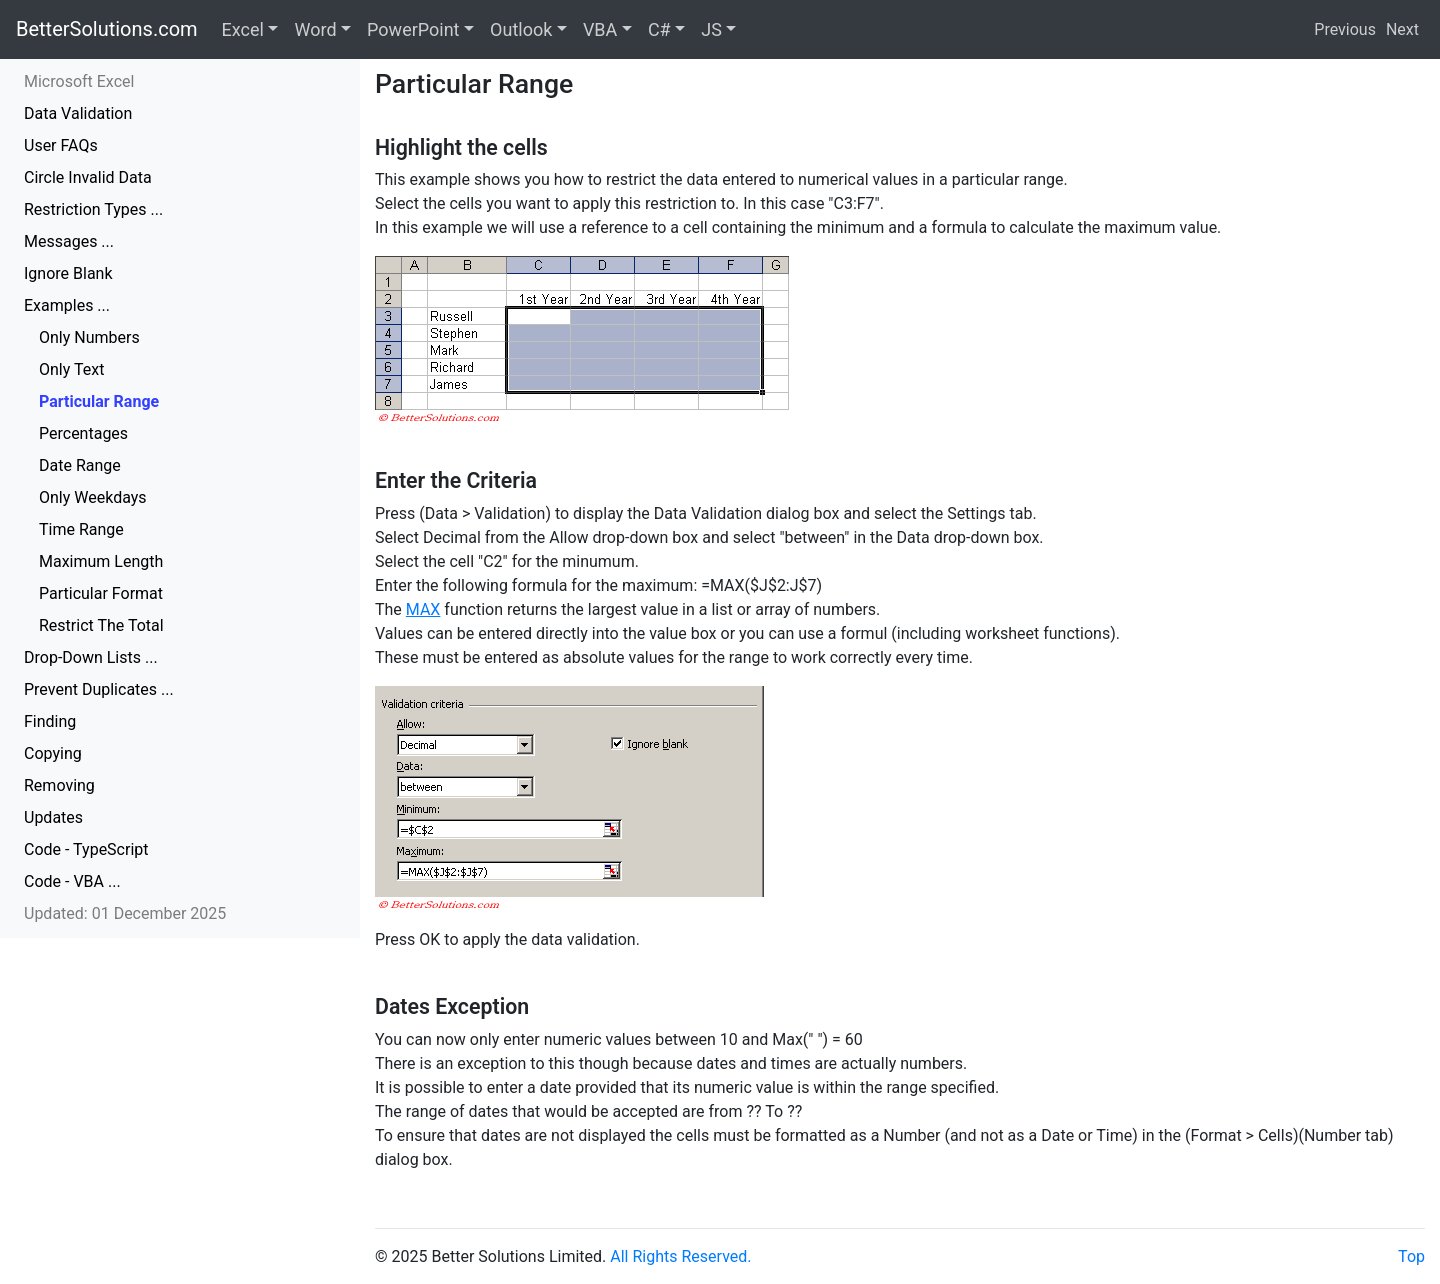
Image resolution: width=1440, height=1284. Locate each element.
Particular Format (101, 593)
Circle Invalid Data (88, 177)
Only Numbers (89, 337)
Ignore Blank (68, 273)
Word (315, 29)
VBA (600, 29)
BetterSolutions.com (107, 29)
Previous (1345, 29)
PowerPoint (413, 29)
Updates (53, 817)
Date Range (80, 465)
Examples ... (67, 305)
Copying (53, 753)
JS (711, 29)
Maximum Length (101, 561)
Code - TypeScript (86, 849)
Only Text (71, 369)
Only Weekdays (93, 497)
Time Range (81, 529)
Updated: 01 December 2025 (125, 913)
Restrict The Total (101, 625)
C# (659, 29)
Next (1402, 29)
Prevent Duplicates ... (99, 689)
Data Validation (78, 113)
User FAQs (61, 145)
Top (1411, 1256)
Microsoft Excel (79, 81)
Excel (243, 29)
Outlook (521, 29)
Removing (59, 785)
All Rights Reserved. (680, 1256)
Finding (50, 721)
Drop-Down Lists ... (91, 657)
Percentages (83, 433)
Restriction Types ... (93, 209)
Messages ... (69, 241)
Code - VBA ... (72, 881)
